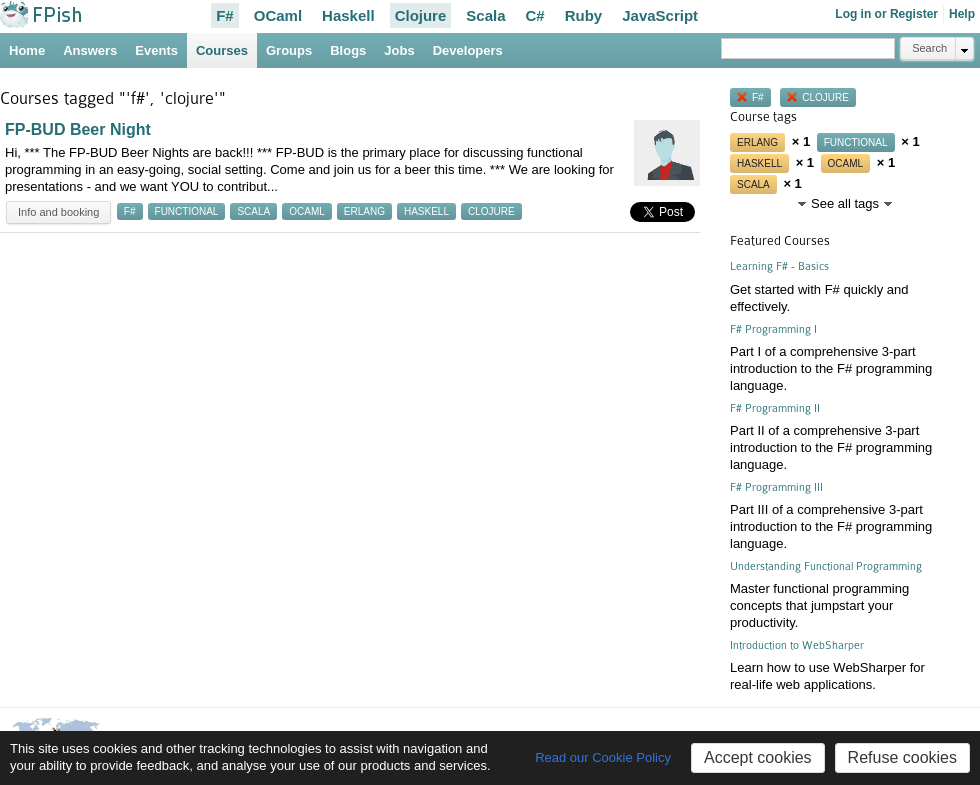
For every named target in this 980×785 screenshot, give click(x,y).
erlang (364, 211)
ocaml (307, 211)
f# (130, 211)
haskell (426, 211)
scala (253, 211)
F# (225, 15)
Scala (485, 15)
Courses (222, 50)
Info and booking (58, 212)
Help (962, 14)
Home (27, 50)
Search (929, 48)
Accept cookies (758, 757)
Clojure (421, 15)
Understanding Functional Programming (826, 566)
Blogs (348, 50)
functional (187, 211)
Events (156, 50)
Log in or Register (886, 14)
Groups (289, 50)
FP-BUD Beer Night (78, 129)
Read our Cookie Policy (603, 757)
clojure (491, 211)
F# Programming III (776, 487)
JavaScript (660, 15)
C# (535, 15)
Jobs (399, 50)
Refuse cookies (902, 757)
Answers (90, 50)
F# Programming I (773, 329)
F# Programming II (775, 408)
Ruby (584, 15)
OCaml (278, 15)
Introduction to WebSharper (797, 645)
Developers (468, 50)
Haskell (348, 15)
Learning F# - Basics (779, 266)
